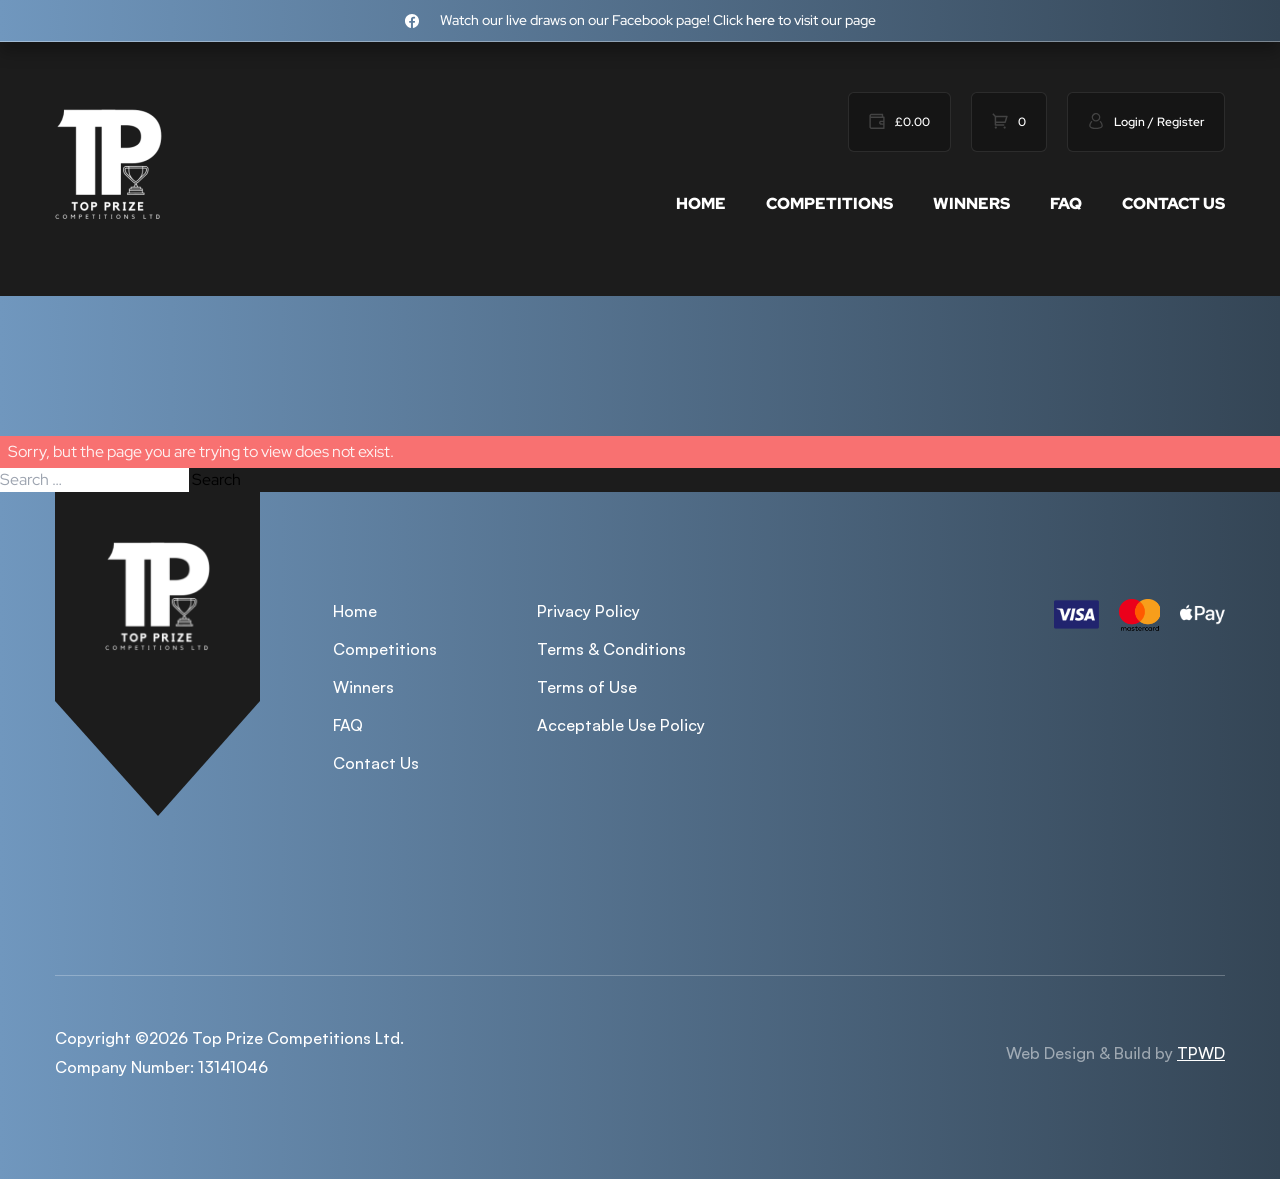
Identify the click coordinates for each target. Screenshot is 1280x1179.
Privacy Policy (588, 611)
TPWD (1201, 1053)
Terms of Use (587, 687)
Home (701, 203)
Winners (971, 203)
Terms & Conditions (611, 649)
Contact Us (1173, 203)
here (760, 20)
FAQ (1066, 203)
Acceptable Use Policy (621, 725)
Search (216, 479)
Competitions (829, 203)
